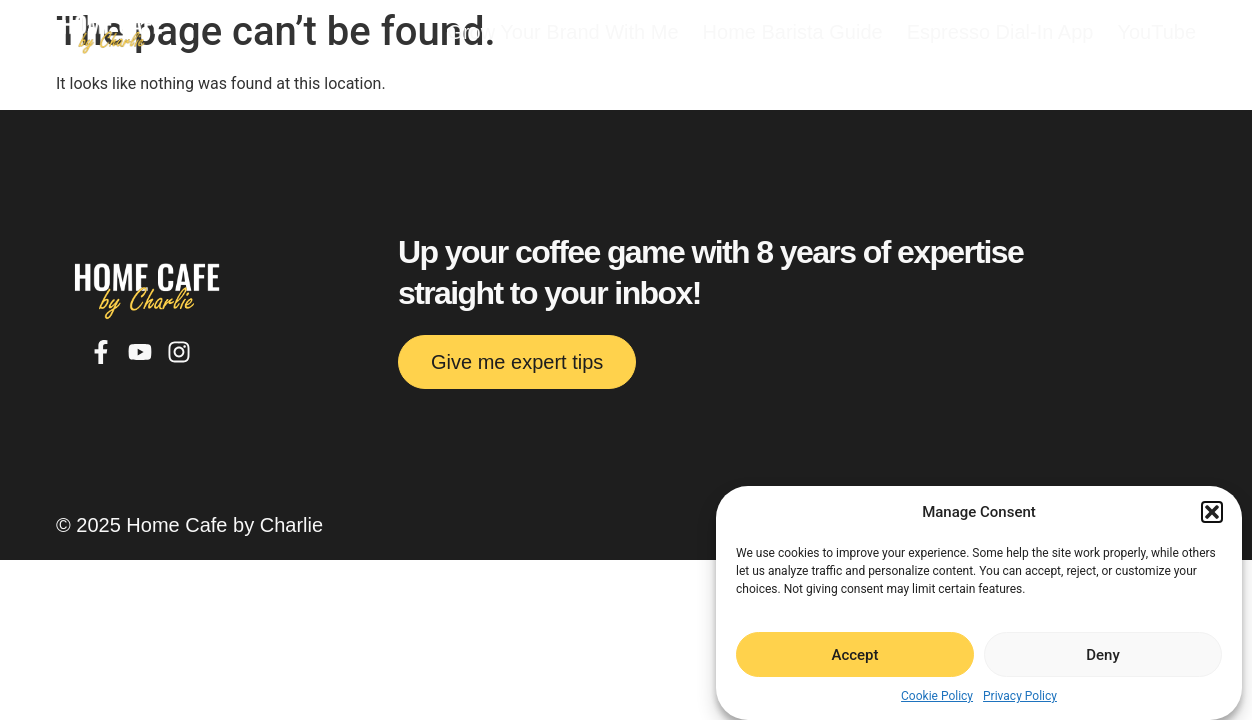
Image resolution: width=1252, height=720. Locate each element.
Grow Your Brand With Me (562, 32)
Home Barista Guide (793, 32)
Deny (1103, 655)
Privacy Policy (1020, 696)
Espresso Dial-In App (1000, 32)
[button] (1212, 512)
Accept (854, 655)
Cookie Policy (937, 696)
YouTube (1156, 32)
